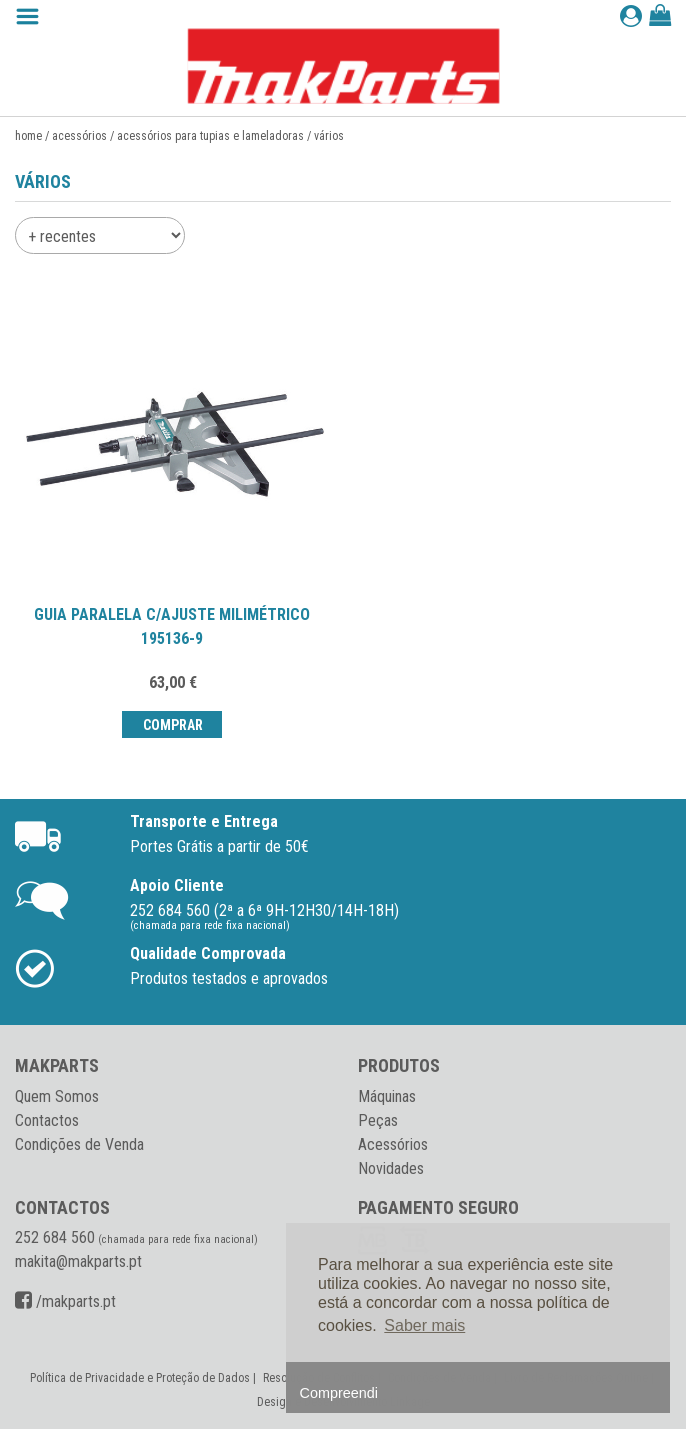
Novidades (391, 1168)
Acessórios (79, 136)
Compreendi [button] (339, 1393)
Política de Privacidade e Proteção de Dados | (144, 1378)
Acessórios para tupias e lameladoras (210, 136)
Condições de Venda (79, 1144)
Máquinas (387, 1096)
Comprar (171, 725)
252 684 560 (55, 1237)
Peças (378, 1120)
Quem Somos (57, 1096)
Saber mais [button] (424, 1325)
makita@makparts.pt (78, 1261)
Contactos (47, 1120)
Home (28, 136)
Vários (329, 136)
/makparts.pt (65, 1301)
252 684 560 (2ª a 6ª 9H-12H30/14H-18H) (264, 910)
